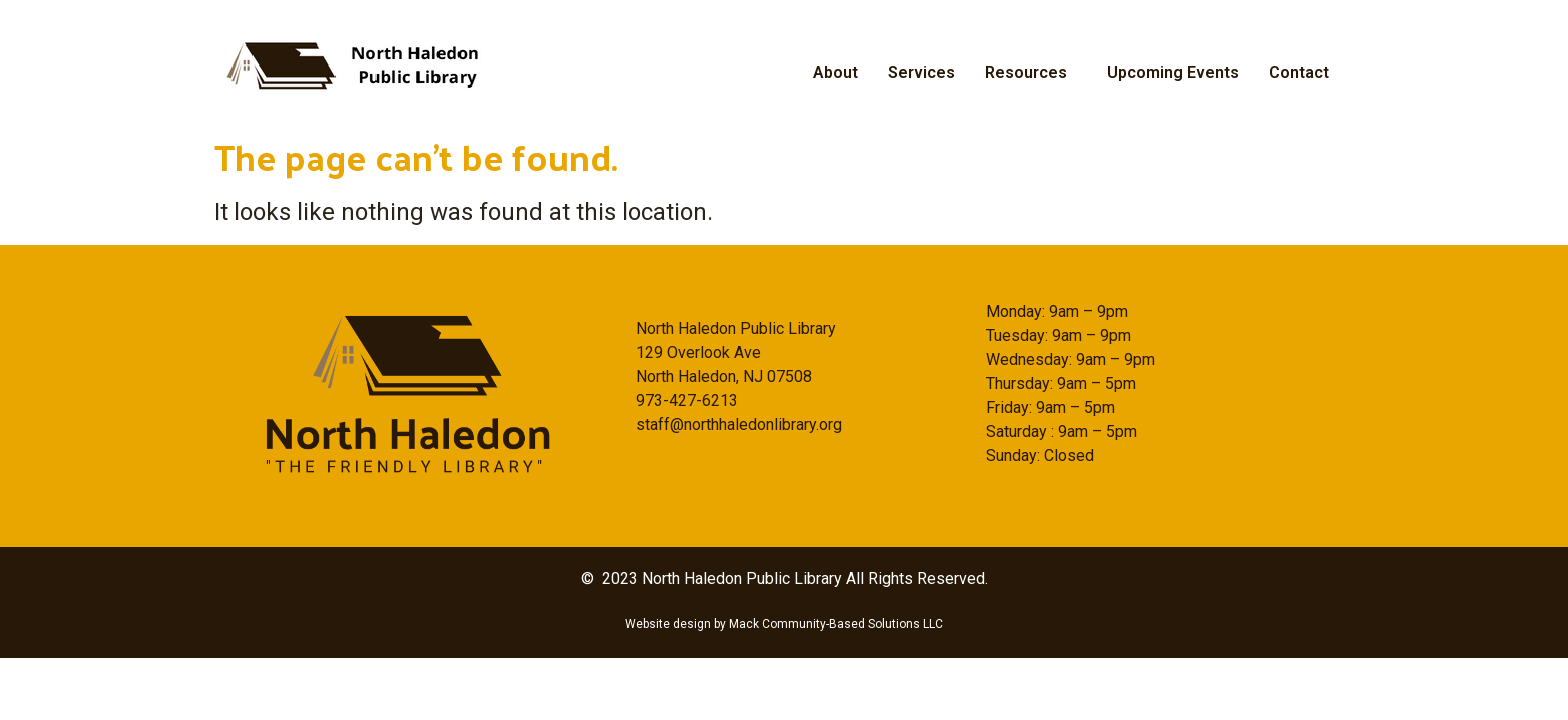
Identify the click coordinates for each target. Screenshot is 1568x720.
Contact (1299, 72)
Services (921, 72)
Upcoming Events (1173, 72)
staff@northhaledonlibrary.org (739, 424)
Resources (1026, 72)
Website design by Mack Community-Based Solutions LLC (784, 624)
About (835, 72)
